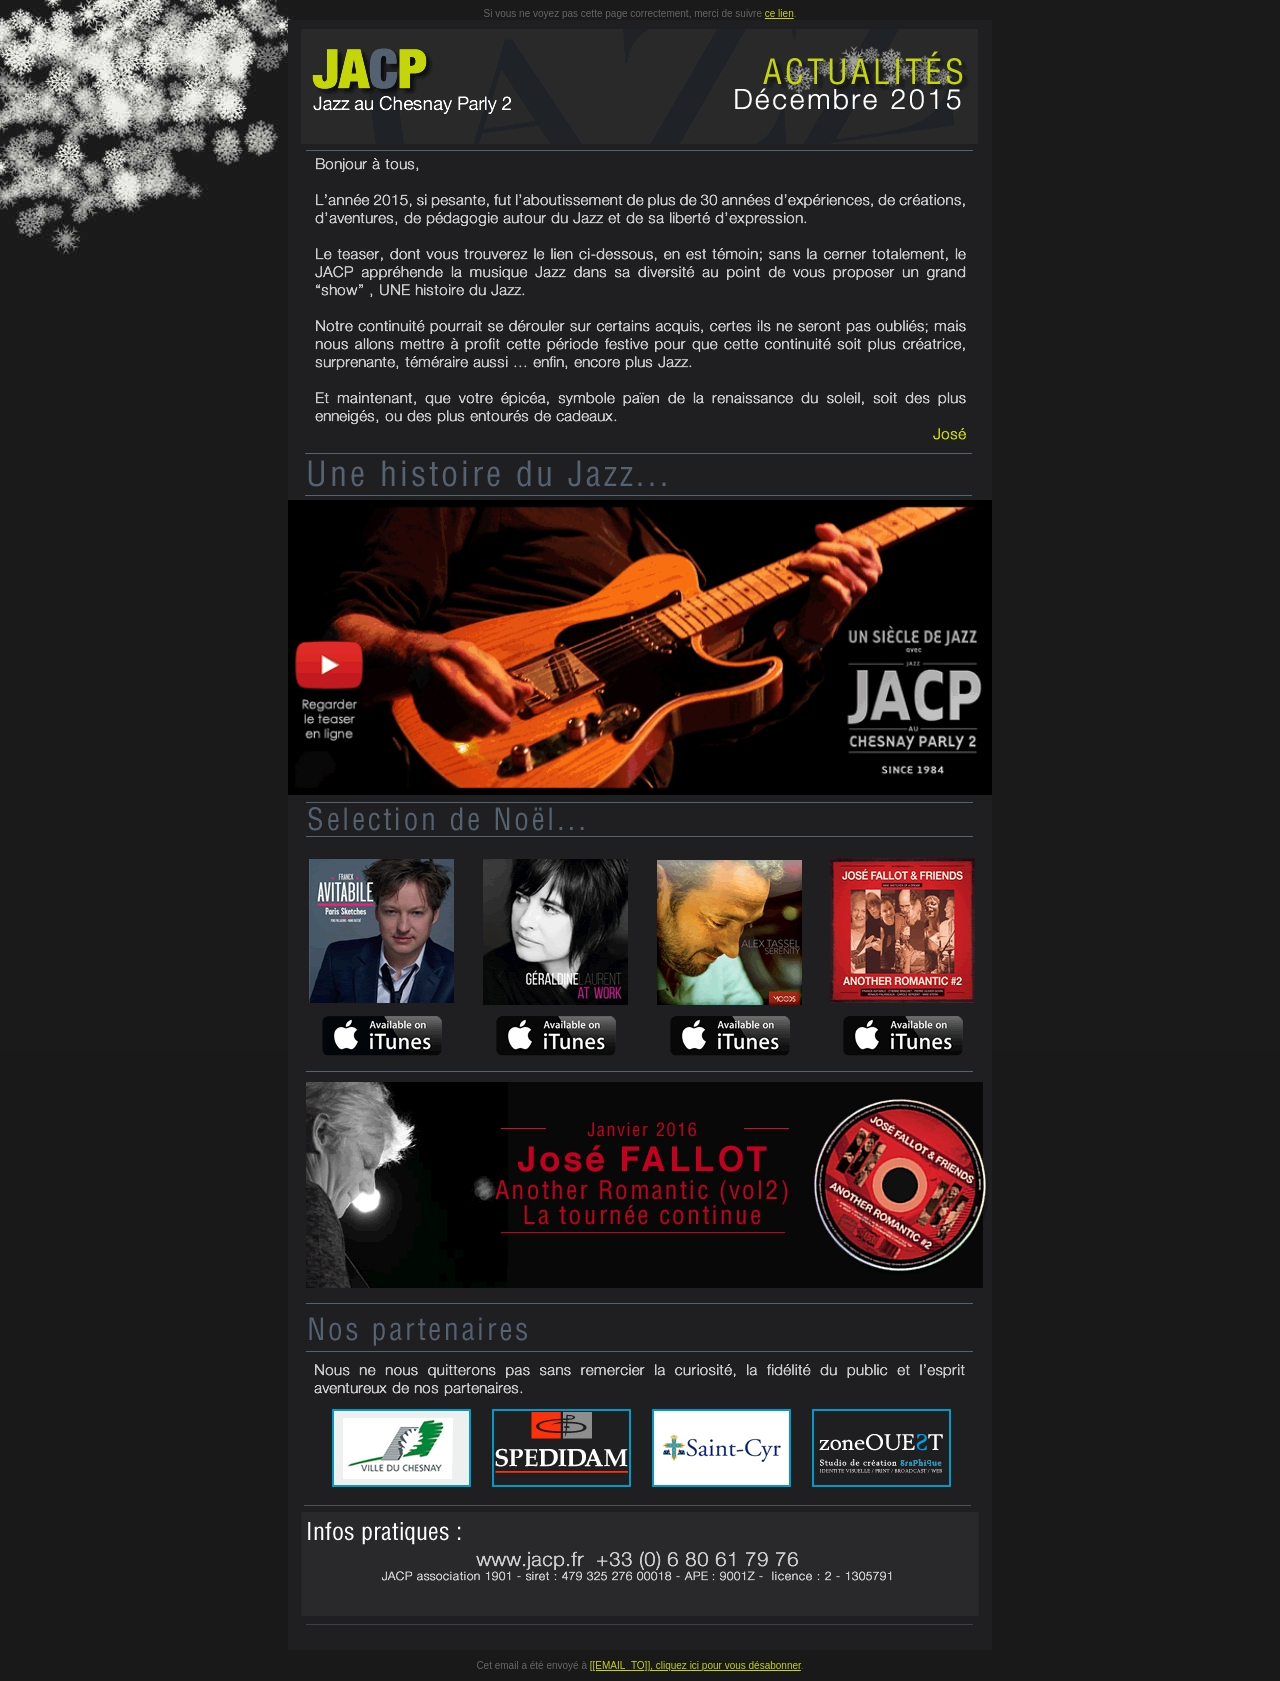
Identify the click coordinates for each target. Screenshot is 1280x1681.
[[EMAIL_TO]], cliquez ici (646, 1665)
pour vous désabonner (751, 1665)
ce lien (779, 13)
